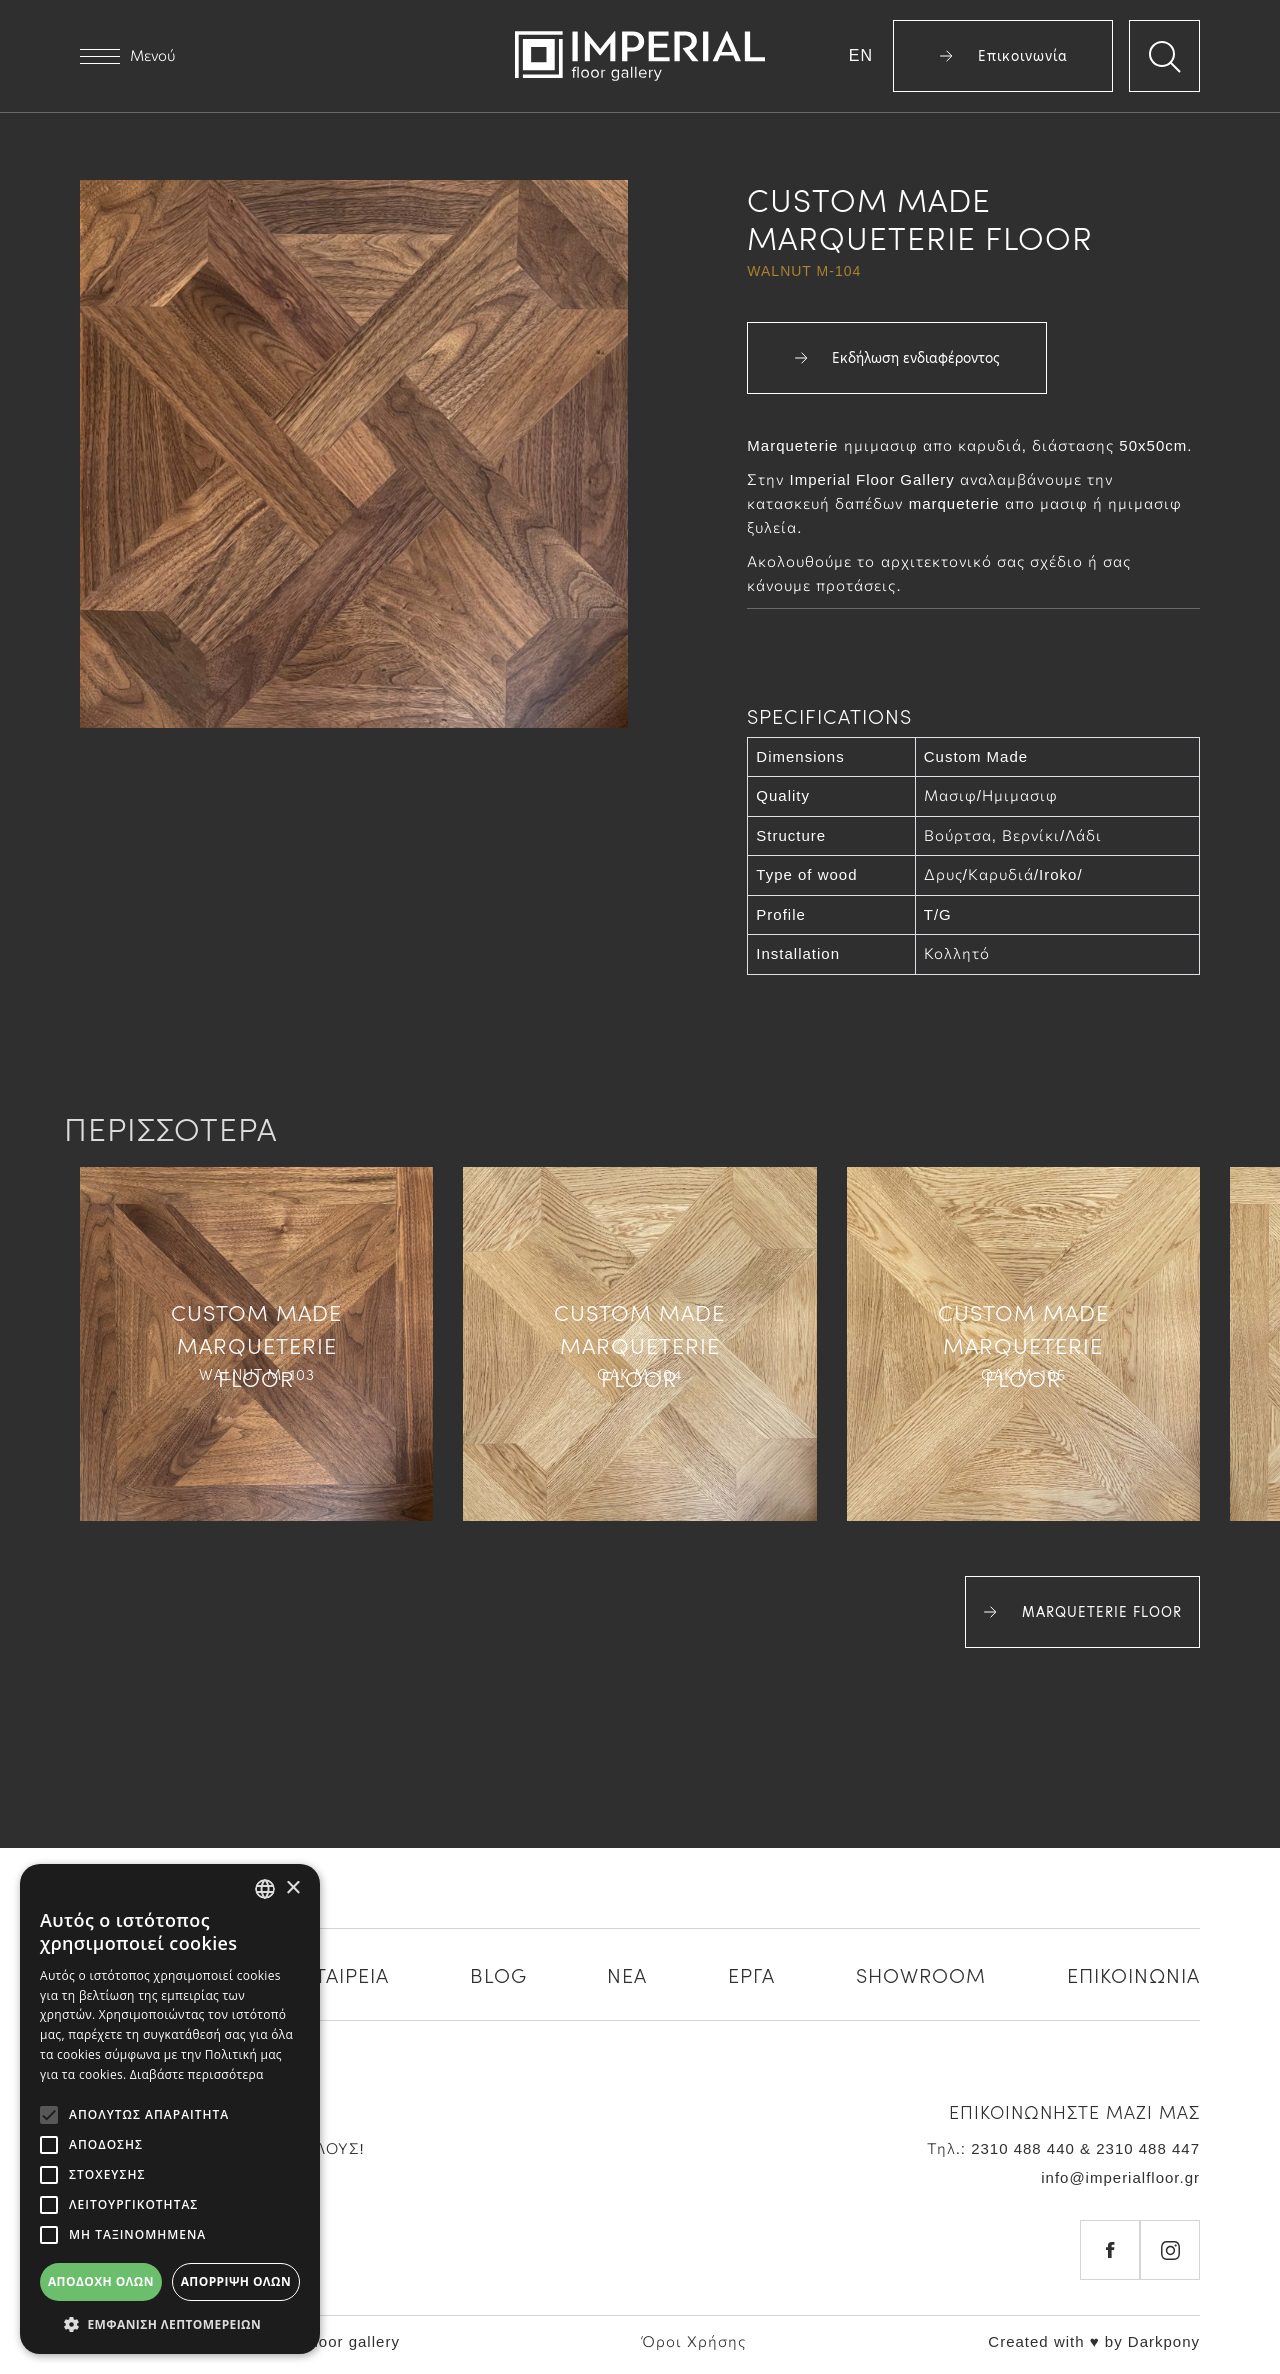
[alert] (170, 2109)
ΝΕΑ (627, 1974)
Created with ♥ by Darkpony (1094, 2341)
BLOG (498, 1974)
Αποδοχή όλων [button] (101, 2281)
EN (861, 55)
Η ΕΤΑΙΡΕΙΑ (335, 1974)
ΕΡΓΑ (751, 1974)
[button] (170, 2324)
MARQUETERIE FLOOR (1082, 1612)
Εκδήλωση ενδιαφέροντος (897, 358)
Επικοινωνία (1003, 56)
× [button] (292, 1888)
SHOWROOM (921, 1974)
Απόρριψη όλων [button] (236, 2281)
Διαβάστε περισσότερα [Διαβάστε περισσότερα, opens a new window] (197, 2074)
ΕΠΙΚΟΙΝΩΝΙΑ (1133, 1974)
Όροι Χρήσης (694, 2341)
